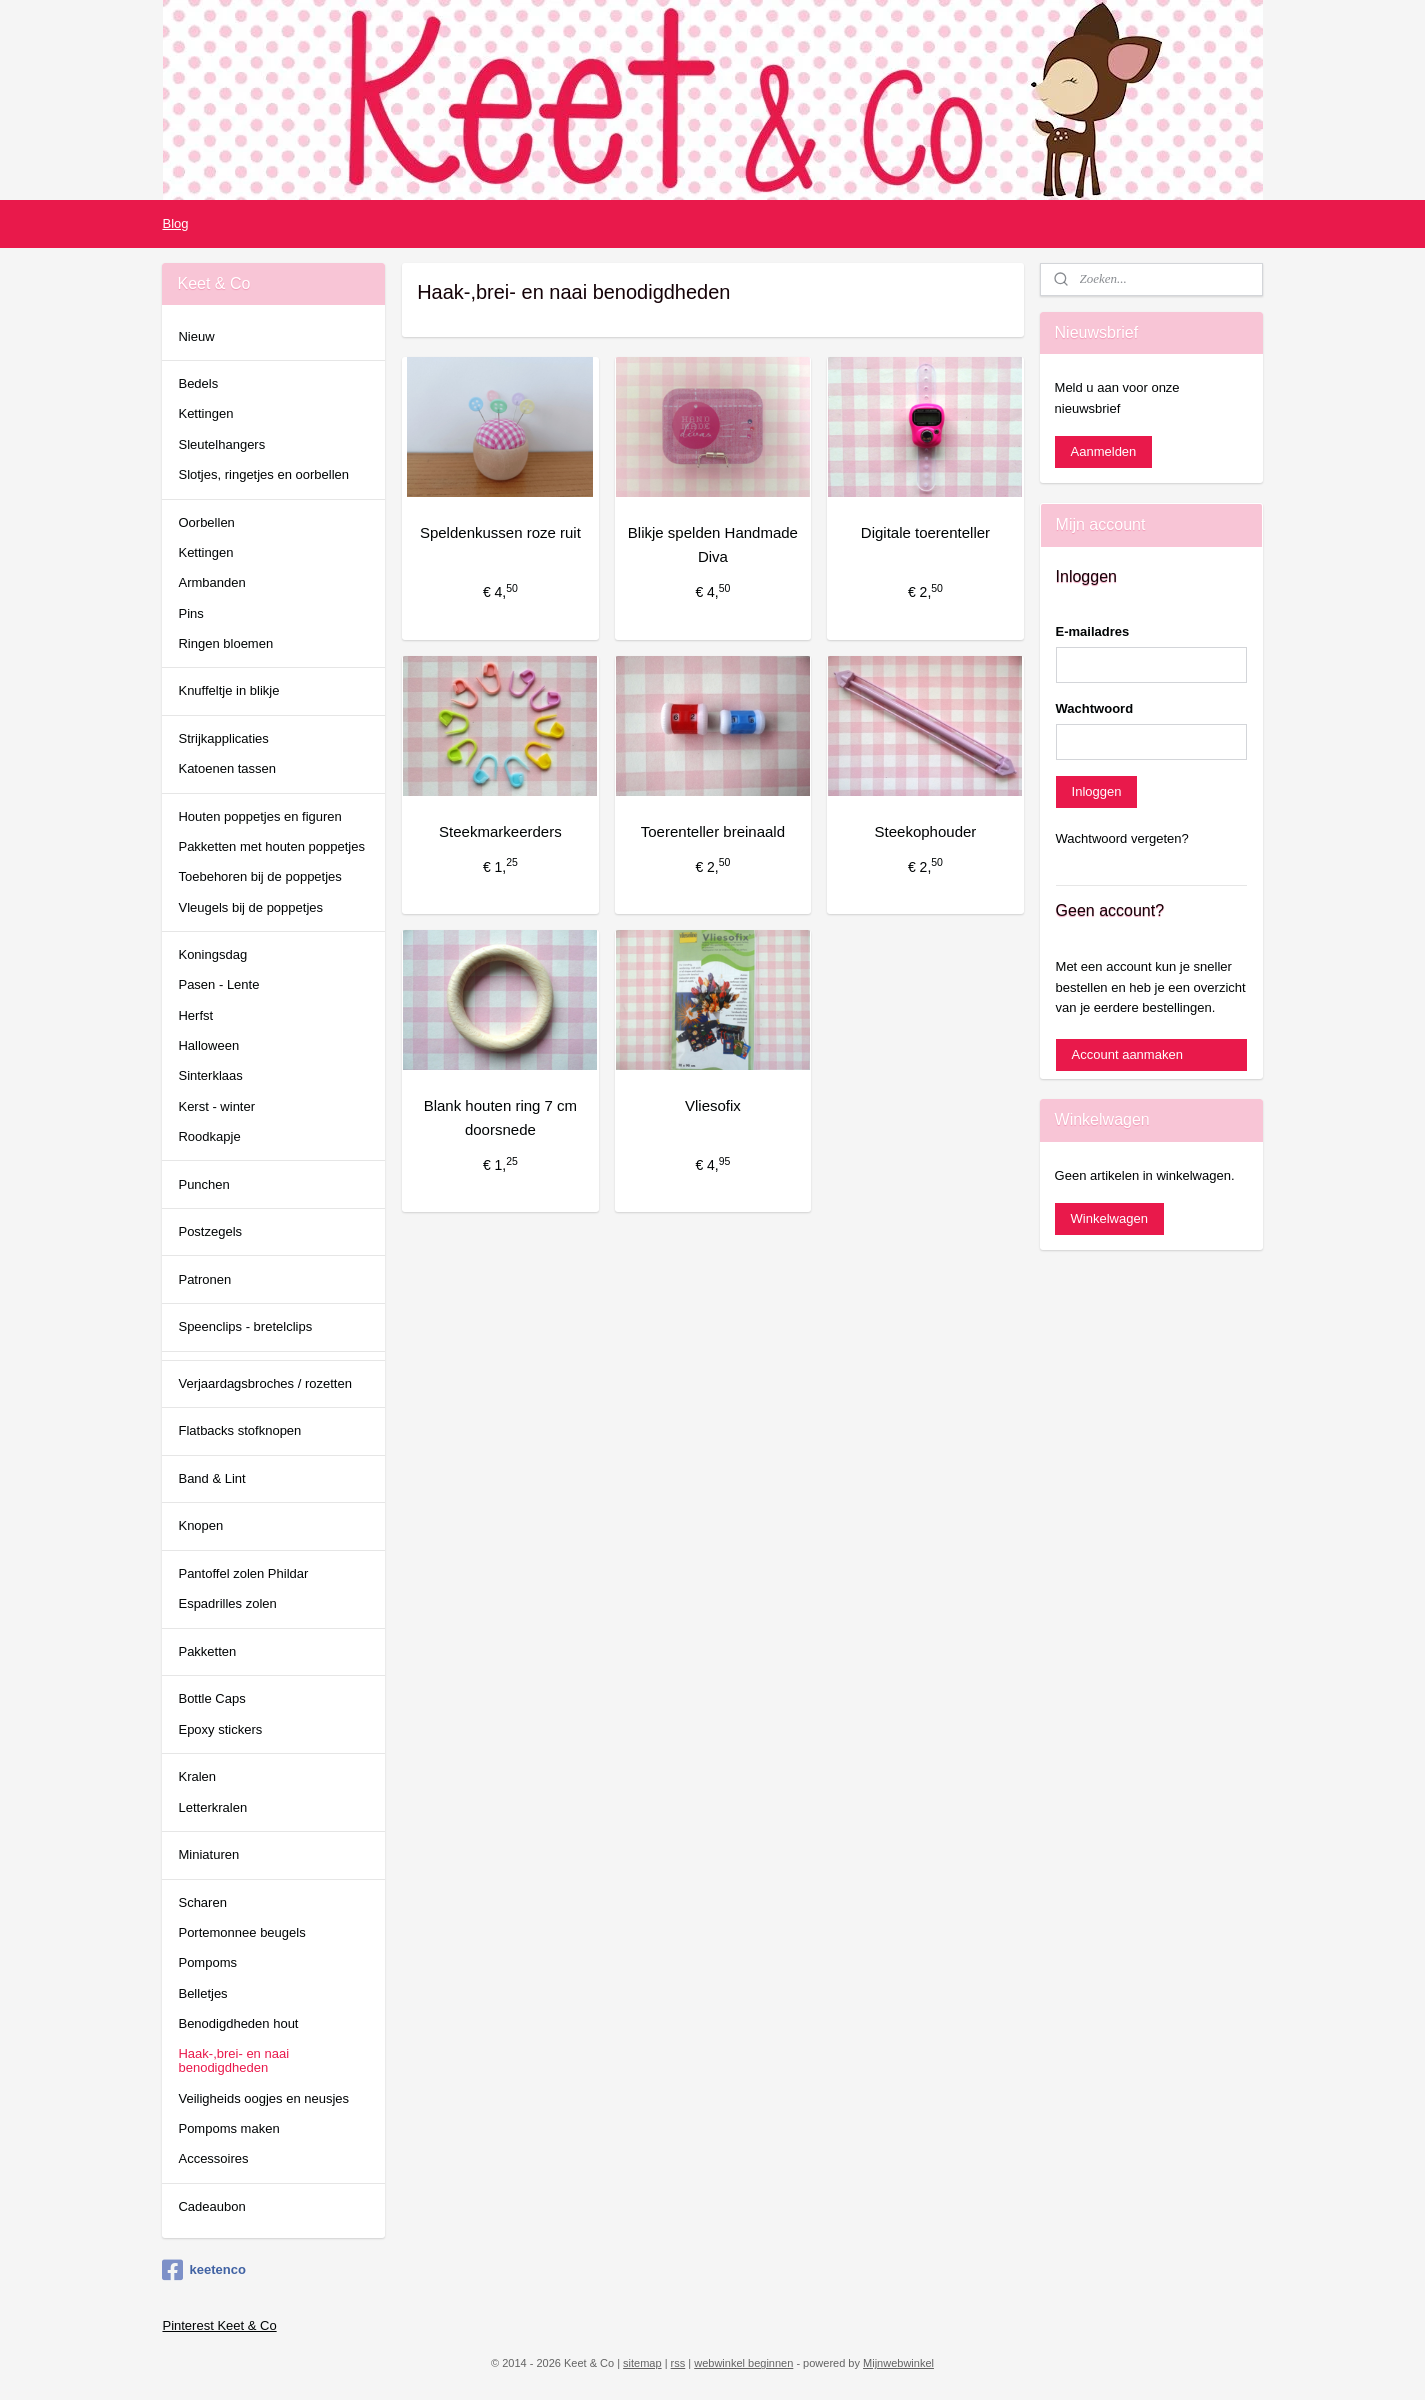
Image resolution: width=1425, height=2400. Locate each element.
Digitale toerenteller (924, 532)
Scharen (202, 1902)
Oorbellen (206, 522)
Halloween (208, 1045)
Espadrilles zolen (227, 1603)
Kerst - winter (216, 1106)
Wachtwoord (1095, 708)
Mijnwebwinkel (898, 2363)
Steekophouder (925, 831)
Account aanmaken (1127, 1054)
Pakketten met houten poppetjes (271, 846)
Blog (175, 223)
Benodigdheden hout (238, 2023)
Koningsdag (212, 954)
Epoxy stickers (220, 1729)
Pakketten (207, 1651)
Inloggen (1097, 791)
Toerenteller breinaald (712, 831)
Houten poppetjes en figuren (259, 816)
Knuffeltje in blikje (228, 690)
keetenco (203, 2270)
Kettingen (205, 413)
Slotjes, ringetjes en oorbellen (263, 474)
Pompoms (207, 1962)
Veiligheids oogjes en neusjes (263, 2098)
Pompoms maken (228, 2128)
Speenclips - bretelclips (245, 1326)
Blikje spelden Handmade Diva (712, 544)
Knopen (200, 1525)
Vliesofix (713, 1105)
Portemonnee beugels (241, 1932)
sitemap (642, 2363)
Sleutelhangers (221, 444)
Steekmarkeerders (500, 831)
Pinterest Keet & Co (219, 2325)
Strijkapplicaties (223, 738)
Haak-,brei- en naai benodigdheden (233, 2060)
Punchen (203, 1184)
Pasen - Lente (218, 984)
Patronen (204, 1279)
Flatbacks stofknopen (239, 1430)
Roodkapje (209, 1136)
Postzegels (210, 1231)
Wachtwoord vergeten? (1122, 838)
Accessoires (213, 2158)
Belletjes (202, 1993)
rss (678, 2363)
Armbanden (211, 582)
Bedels (198, 383)
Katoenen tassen (227, 768)
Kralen (197, 1776)
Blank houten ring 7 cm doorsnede (499, 1117)
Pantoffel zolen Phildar (243, 1573)
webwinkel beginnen (743, 2363)
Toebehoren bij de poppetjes (259, 876)
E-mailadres (1093, 631)
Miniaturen (208, 1854)
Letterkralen (212, 1807)
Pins (190, 613)
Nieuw (196, 336)
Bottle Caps (211, 1698)
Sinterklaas (210, 1075)
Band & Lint (211, 1478)
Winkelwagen (1109, 1218)
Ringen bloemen (225, 643)
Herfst (195, 1015)
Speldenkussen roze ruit (499, 532)
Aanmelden (1104, 451)
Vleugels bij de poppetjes (250, 907)
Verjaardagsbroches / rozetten (264, 1383)
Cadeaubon (211, 2206)
